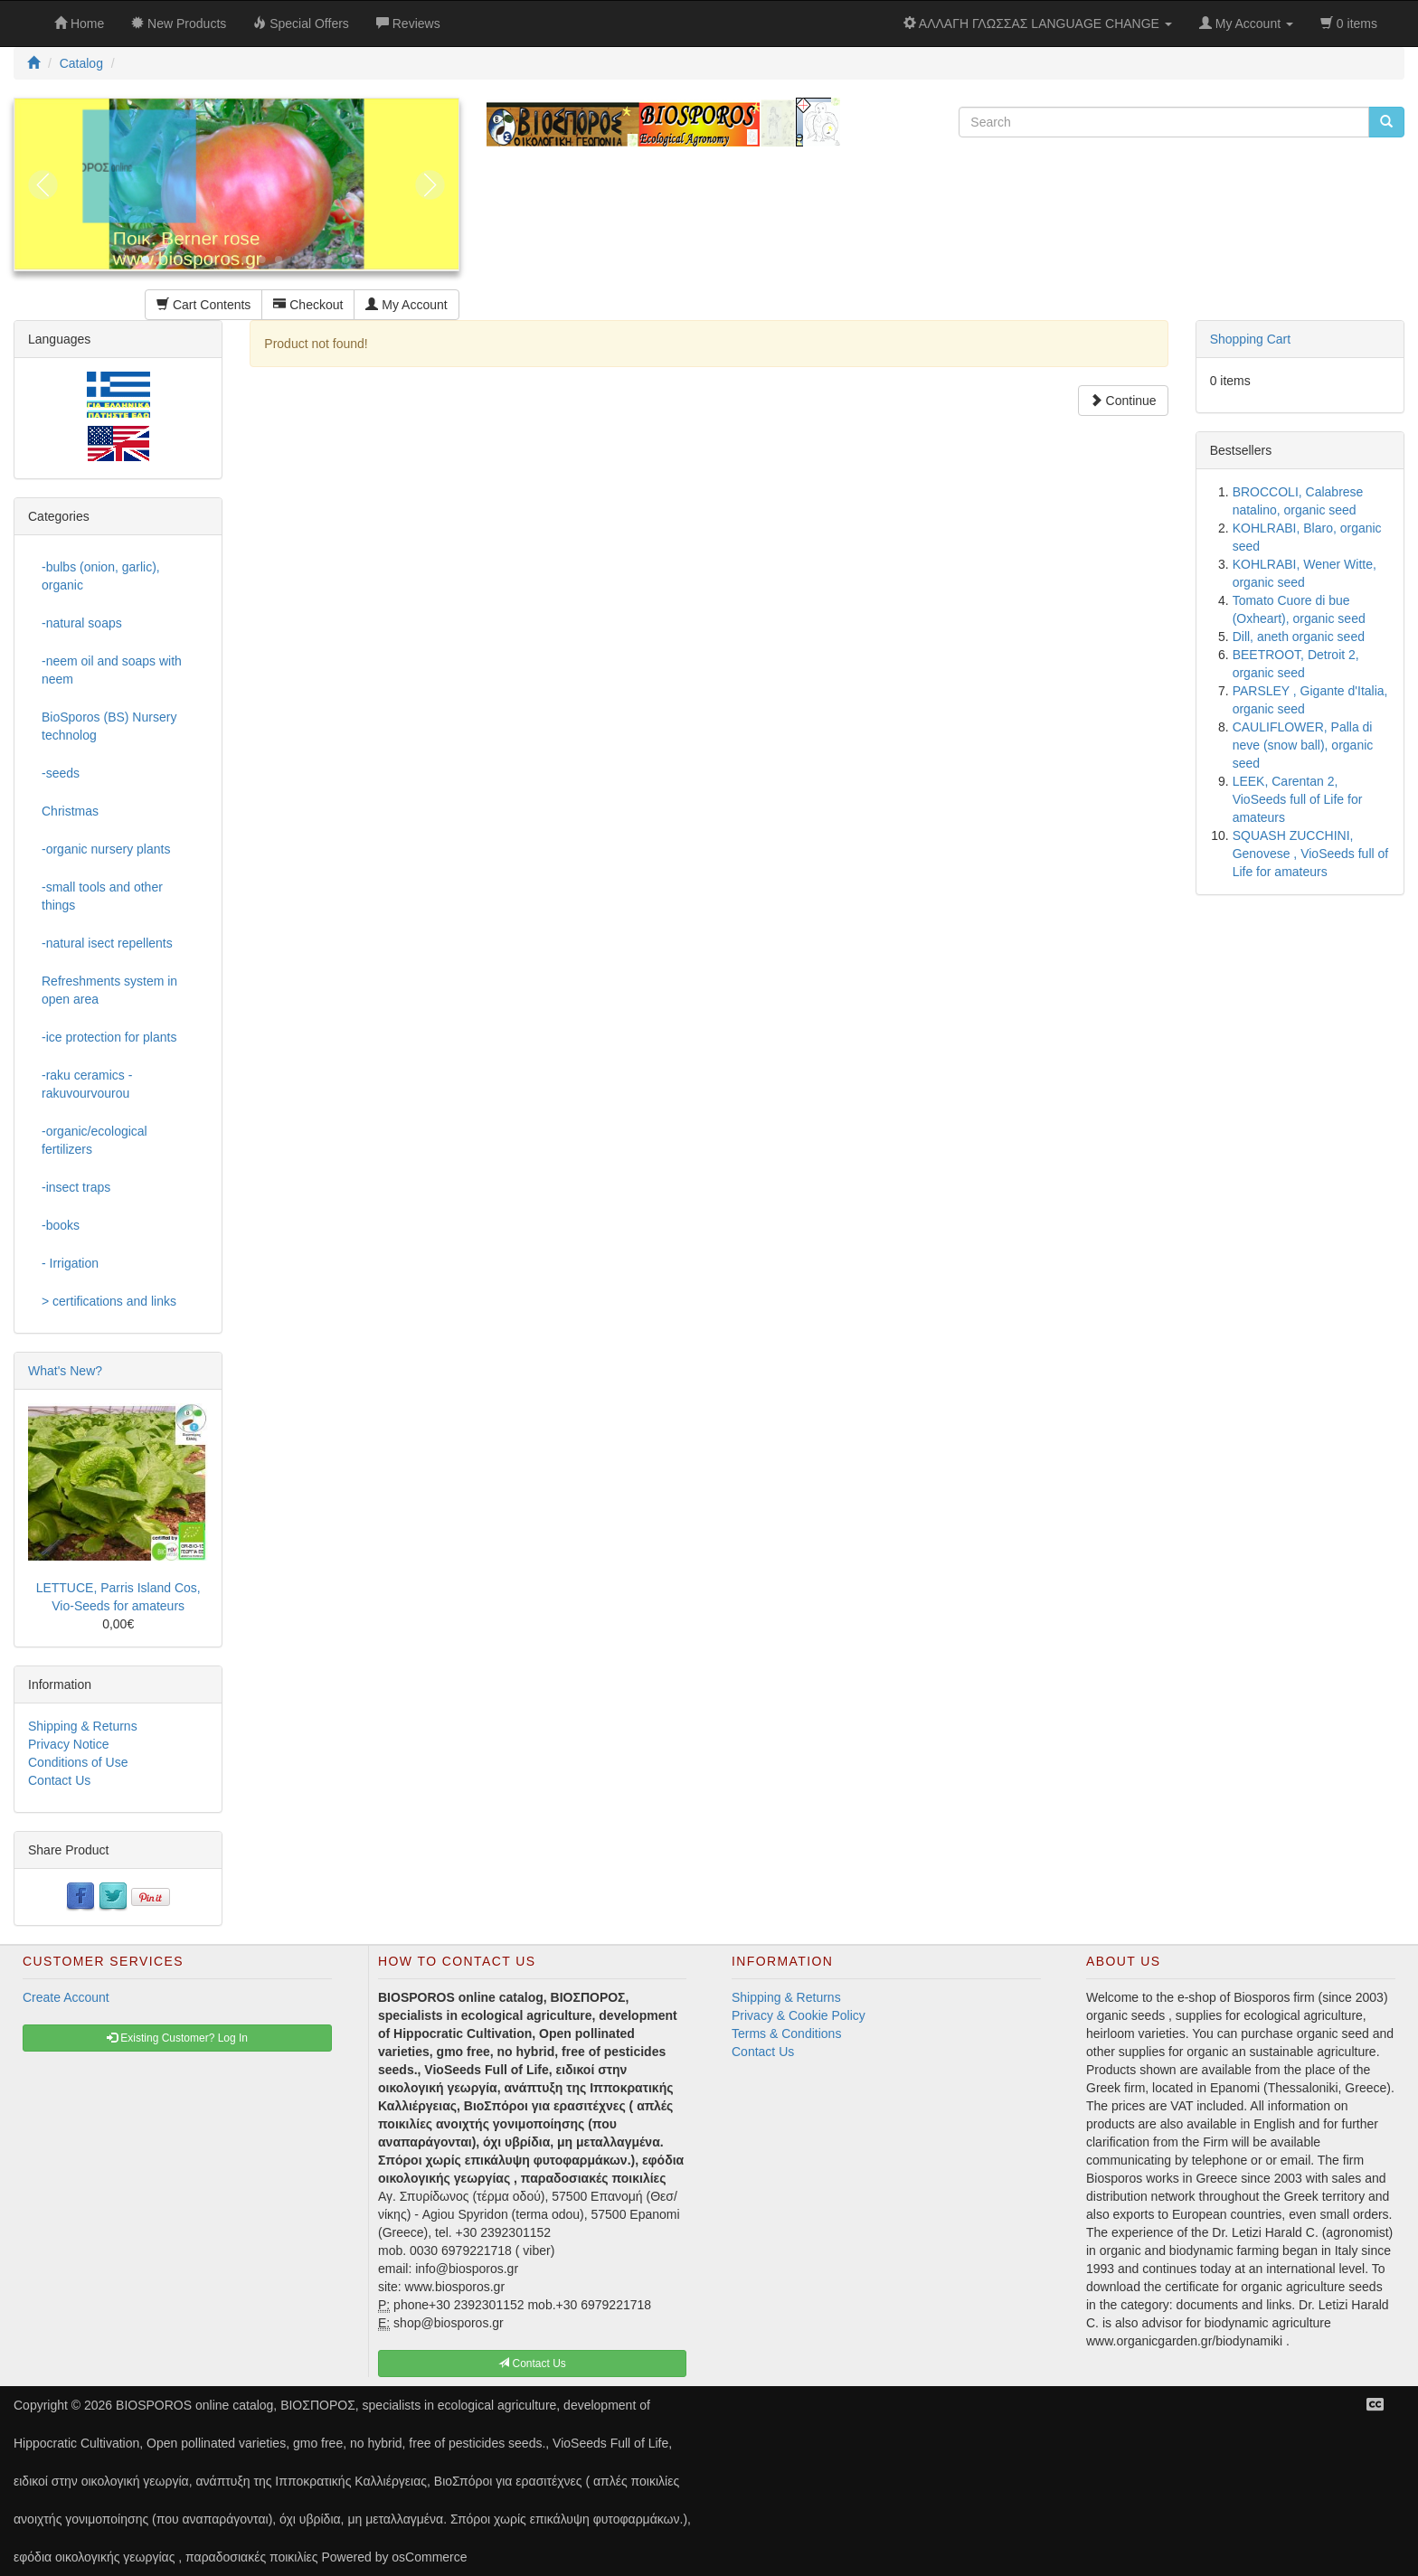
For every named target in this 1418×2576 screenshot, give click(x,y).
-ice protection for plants (109, 1037)
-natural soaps (82, 623)
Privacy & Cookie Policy (798, 2015)
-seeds (61, 773)
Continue (1123, 400)
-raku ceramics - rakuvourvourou (87, 1084)
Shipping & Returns (82, 1726)
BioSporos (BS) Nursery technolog (109, 726)
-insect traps (76, 1187)
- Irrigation (70, 1263)
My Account (406, 304)
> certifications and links (109, 1301)
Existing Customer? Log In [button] (177, 2038)
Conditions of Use (78, 1762)
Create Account (66, 1997)
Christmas (70, 811)
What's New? (65, 1370)
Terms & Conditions (786, 2033)
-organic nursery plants (106, 849)
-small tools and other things (102, 896)
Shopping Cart (1250, 339)
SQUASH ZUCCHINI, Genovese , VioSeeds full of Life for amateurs (1311, 853)
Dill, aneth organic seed (1299, 636)
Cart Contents (203, 304)
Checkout (308, 304)
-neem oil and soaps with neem (112, 670)
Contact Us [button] (532, 2363)
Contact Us (59, 1780)
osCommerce (429, 2557)
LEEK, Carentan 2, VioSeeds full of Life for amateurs (1298, 799)
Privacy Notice (68, 1744)
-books (61, 1225)
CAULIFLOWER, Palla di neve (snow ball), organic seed (1303, 745)
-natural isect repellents (107, 943)
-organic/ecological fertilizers (94, 1140)
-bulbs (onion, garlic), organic (101, 576)
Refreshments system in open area (109, 990)
